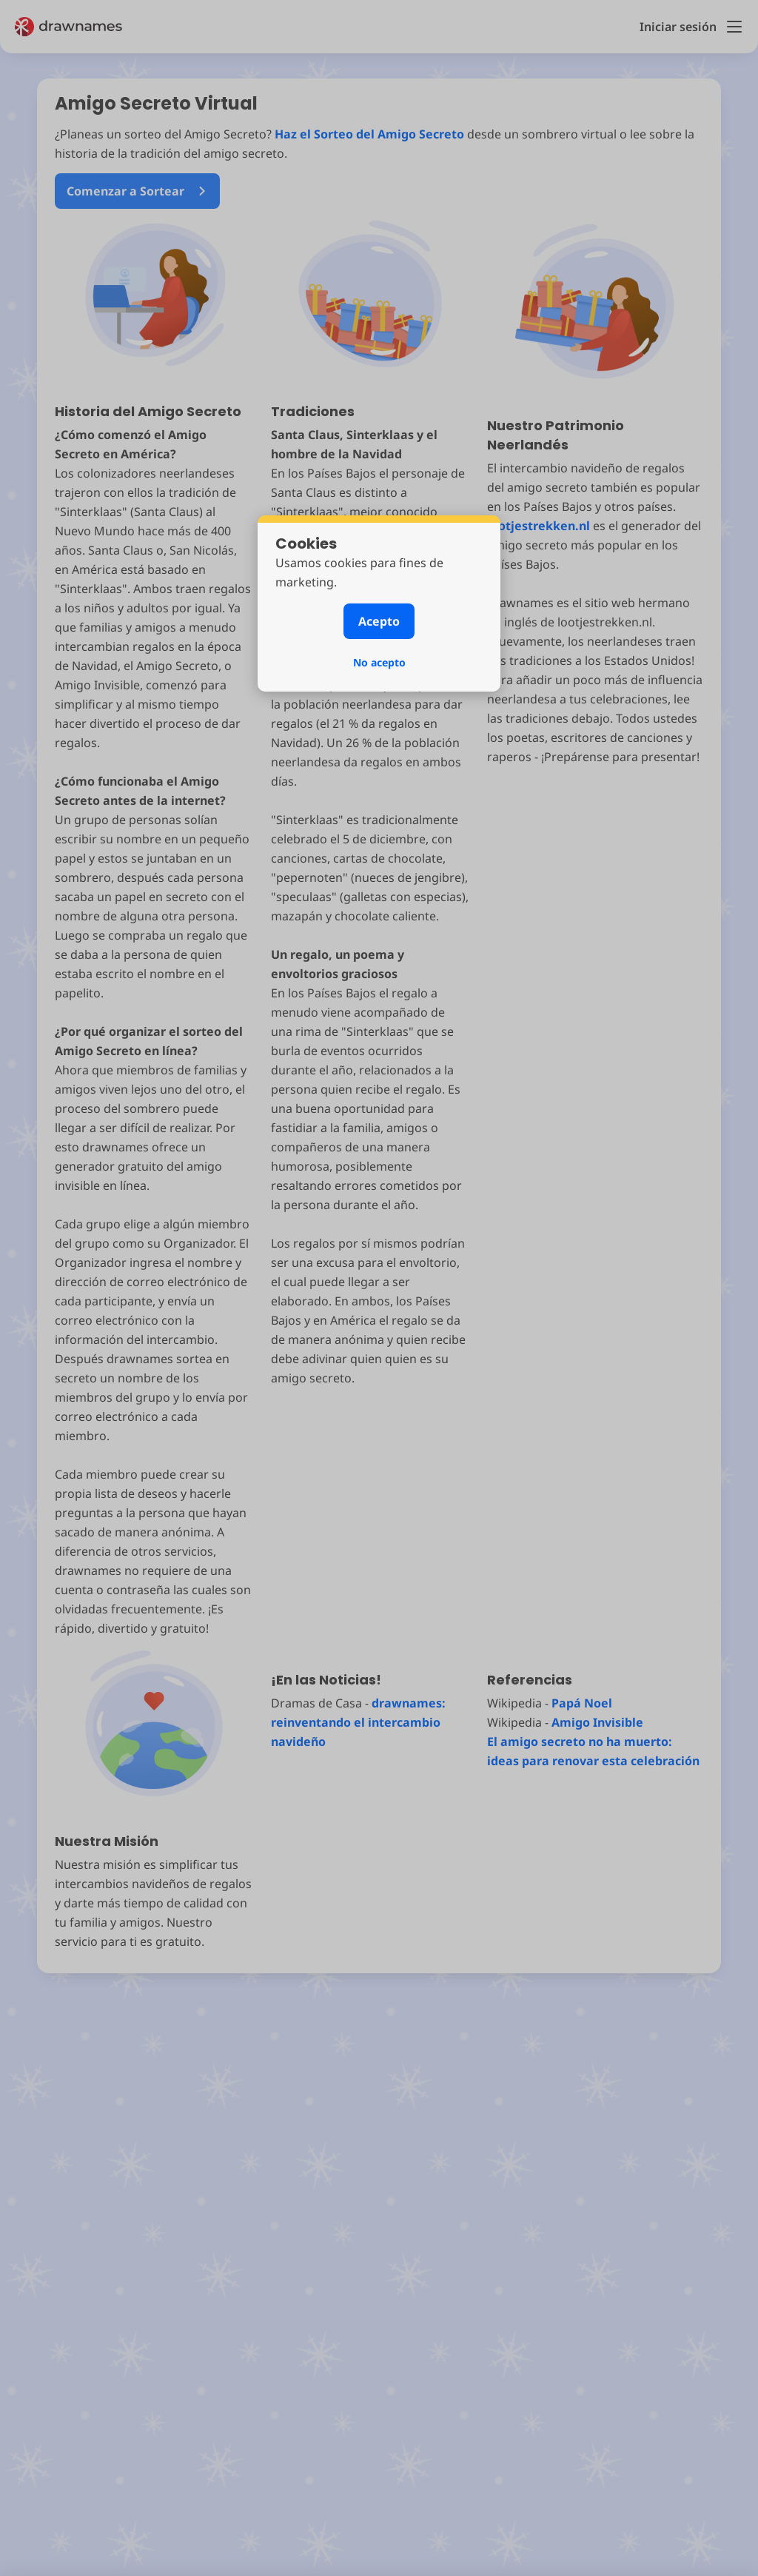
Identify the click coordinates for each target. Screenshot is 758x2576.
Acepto (379, 621)
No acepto (379, 662)
